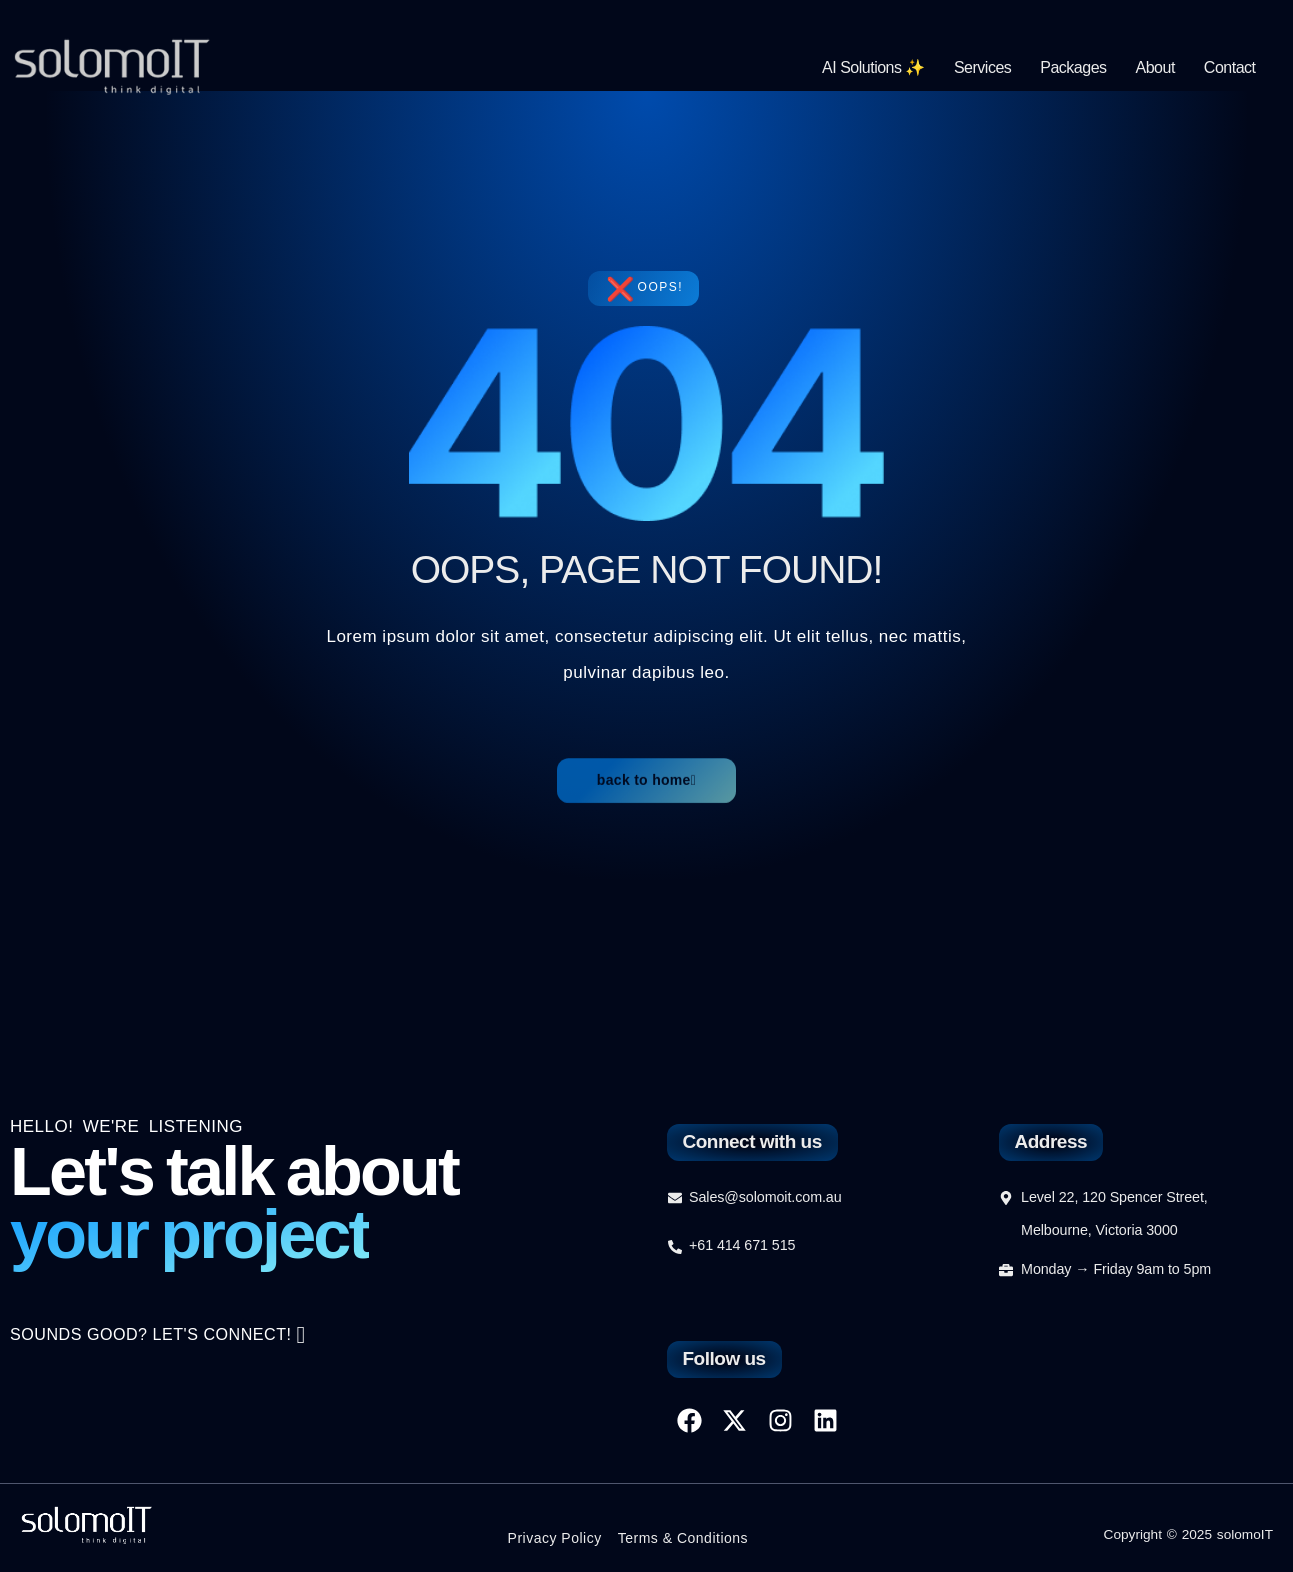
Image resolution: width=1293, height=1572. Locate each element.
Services (982, 67)
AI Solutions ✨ (873, 67)
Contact (1230, 67)
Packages (1073, 67)
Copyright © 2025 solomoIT (1186, 1534)
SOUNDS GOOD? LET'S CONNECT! (165, 1346)
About (1155, 67)
